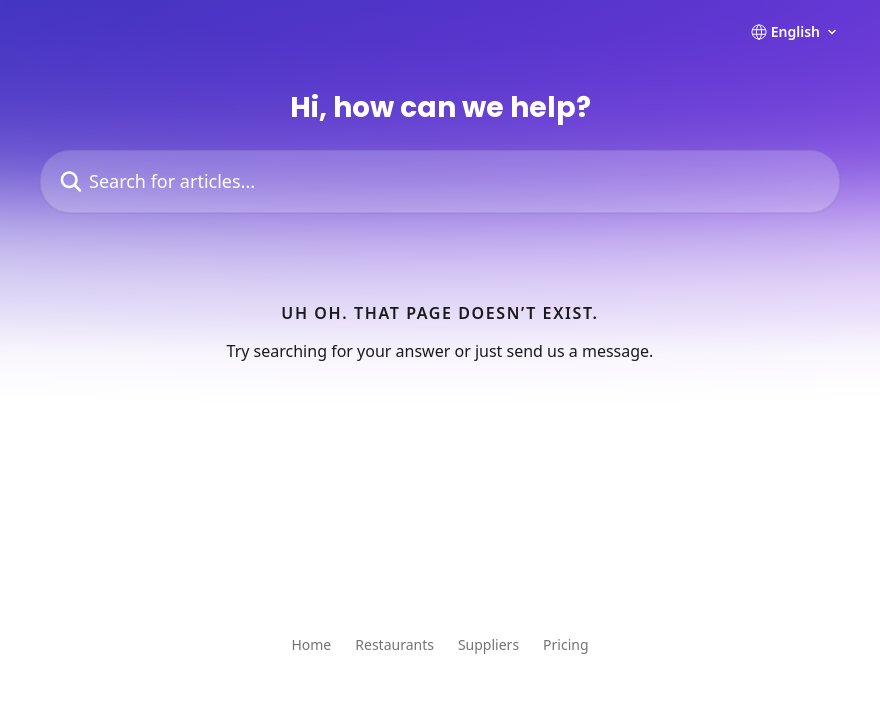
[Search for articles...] (440, 181)
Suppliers (488, 644)
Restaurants (394, 644)
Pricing (565, 644)
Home (311, 644)
